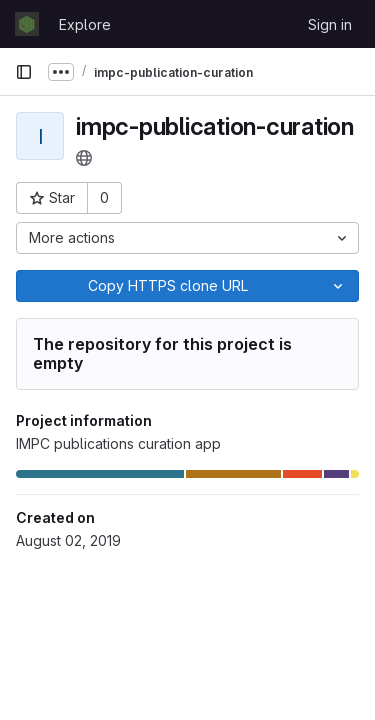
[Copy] (167, 286)
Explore (85, 24)
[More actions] (187, 238)
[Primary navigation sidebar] (24, 72)
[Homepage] (27, 24)
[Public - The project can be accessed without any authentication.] (84, 158)
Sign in (330, 24)
